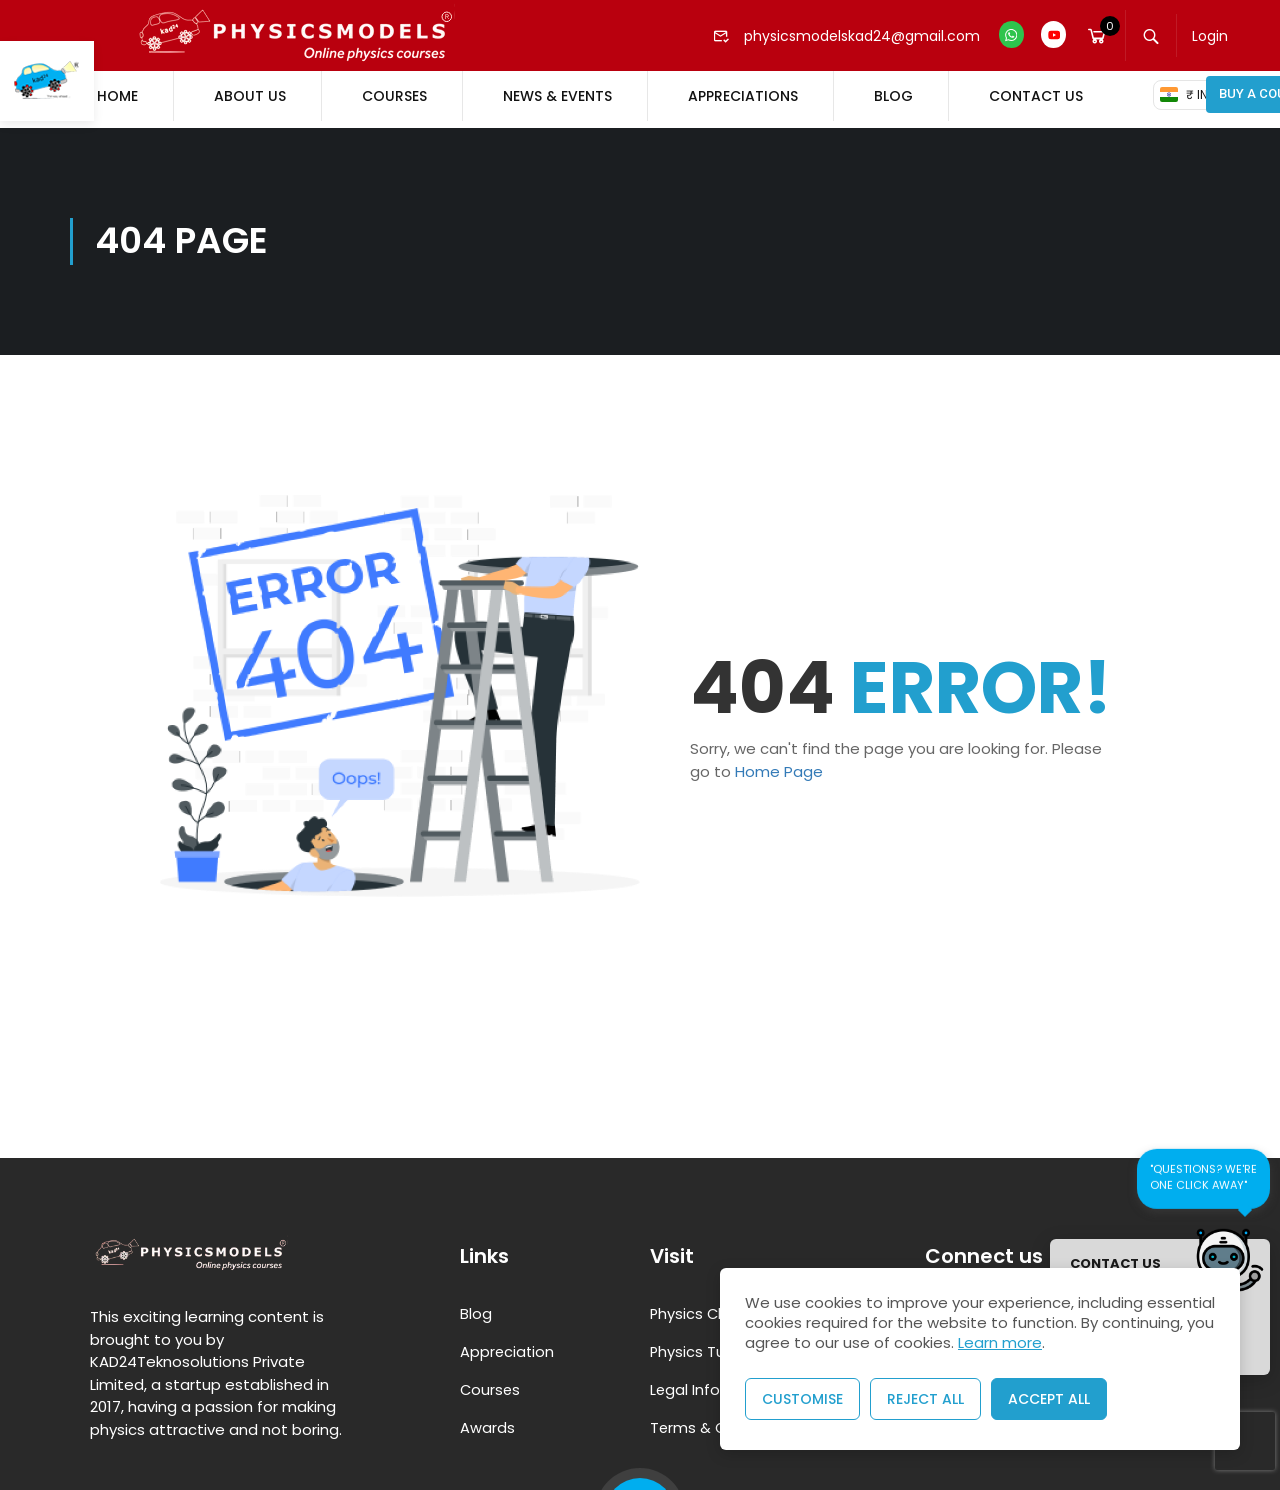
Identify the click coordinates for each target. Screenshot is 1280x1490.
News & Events (557, 96)
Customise (802, 1399)
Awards (487, 1420)
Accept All (1049, 1399)
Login (1216, 35)
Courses (394, 96)
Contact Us (1036, 96)
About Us (250, 96)
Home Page (779, 764)
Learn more (1000, 1342)
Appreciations (743, 96)
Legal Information (715, 1382)
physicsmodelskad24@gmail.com (846, 36)
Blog (893, 96)
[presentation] (1245, 1442)
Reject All (925, 1399)
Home (117, 96)
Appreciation (508, 1344)
